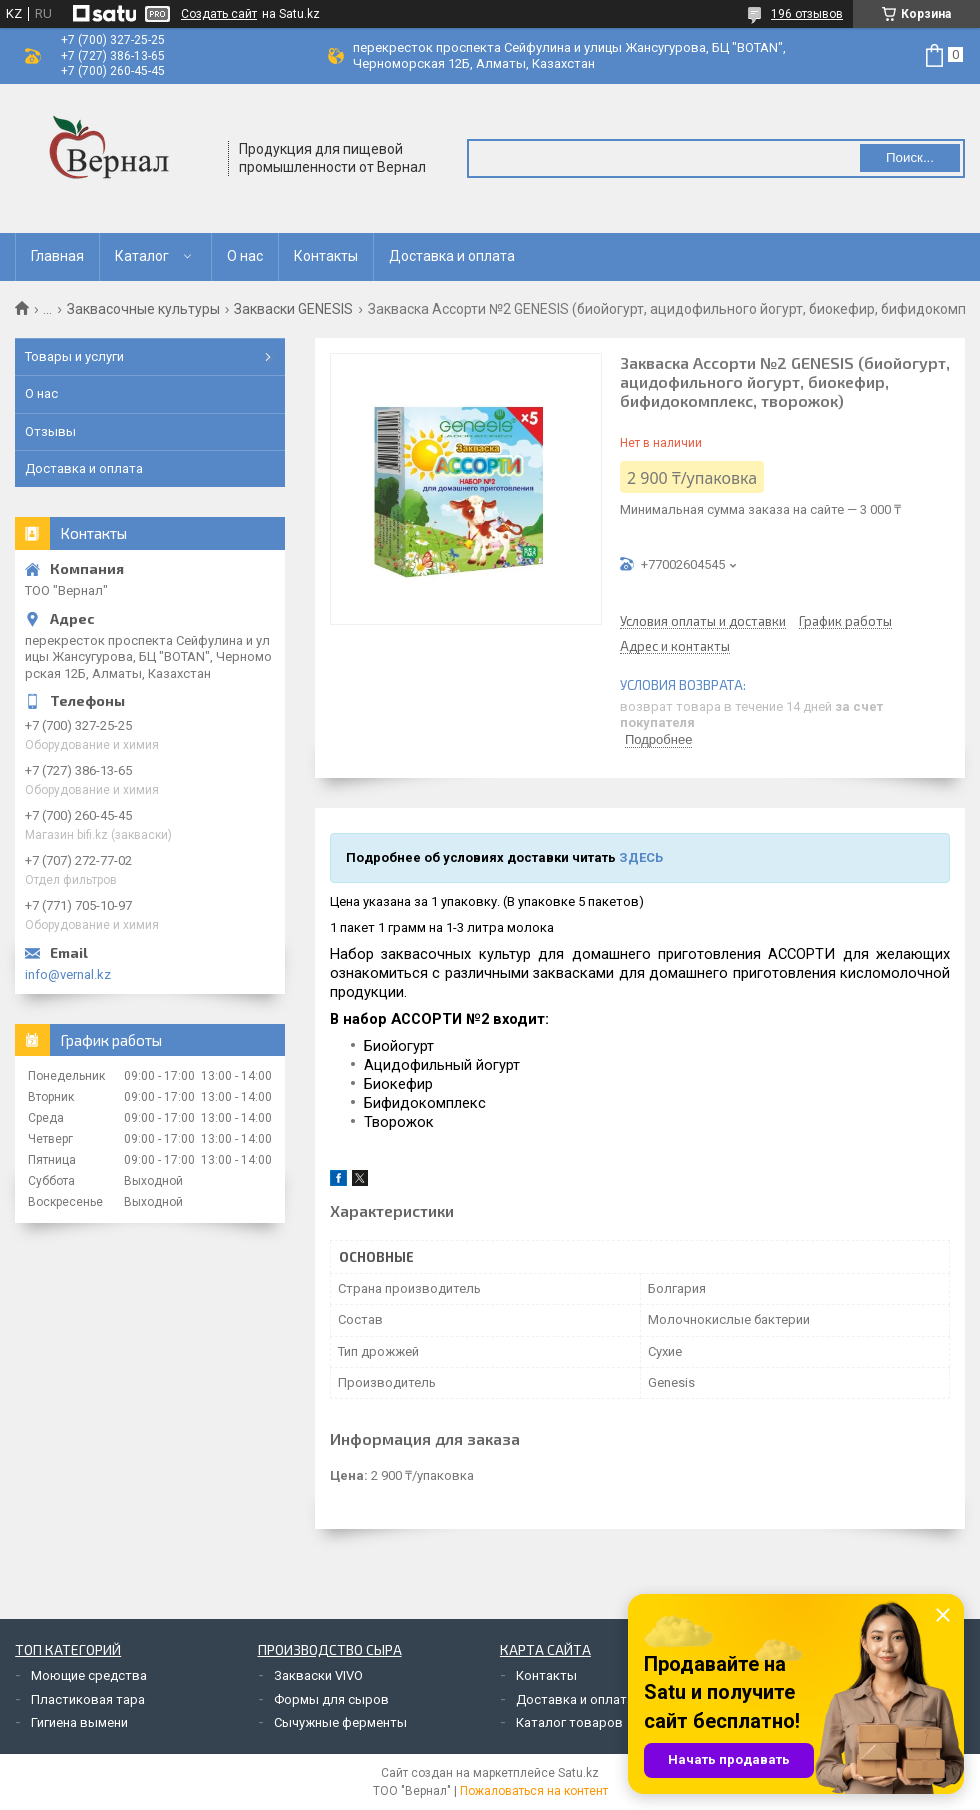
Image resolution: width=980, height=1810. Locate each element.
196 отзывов (807, 14)
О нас (245, 256)
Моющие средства (89, 1675)
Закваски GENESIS (293, 309)
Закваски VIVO (318, 1675)
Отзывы (50, 431)
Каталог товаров (569, 1722)
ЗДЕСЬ (641, 857)
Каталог (142, 256)
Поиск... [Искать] (910, 157)
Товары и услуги (74, 356)
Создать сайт (219, 14)
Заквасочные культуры (143, 309)
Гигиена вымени (79, 1722)
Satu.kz (578, 1773)
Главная (57, 256)
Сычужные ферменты (340, 1722)
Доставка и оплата (452, 256)
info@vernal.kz (68, 974)
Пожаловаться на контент (534, 1791)
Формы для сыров (331, 1699)
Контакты (326, 256)
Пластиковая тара (88, 1699)
